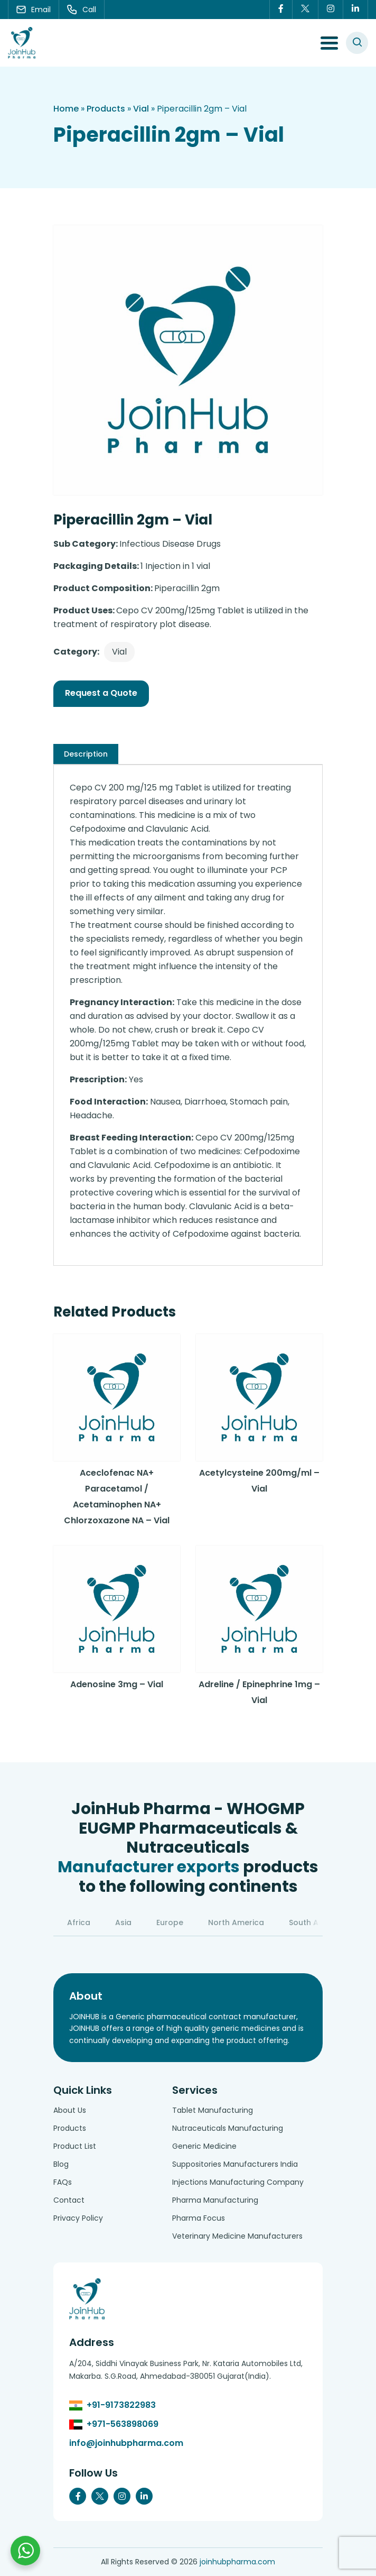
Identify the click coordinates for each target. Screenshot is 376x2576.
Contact (68, 2200)
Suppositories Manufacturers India (235, 2164)
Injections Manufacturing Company (238, 2182)
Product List (74, 2146)
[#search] (357, 43)
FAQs (62, 2182)
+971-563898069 (122, 2424)
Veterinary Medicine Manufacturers (237, 2236)
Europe (169, 1922)
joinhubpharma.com (237, 2561)
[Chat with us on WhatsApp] (25, 2550)
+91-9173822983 (121, 2405)
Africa (78, 1922)
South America (317, 1922)
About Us (69, 2110)
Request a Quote (101, 693)
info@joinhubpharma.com (126, 2443)
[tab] (85, 754)
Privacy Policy (78, 2218)
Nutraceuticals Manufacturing (227, 2128)
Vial (141, 109)
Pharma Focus (198, 2218)
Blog (61, 2164)
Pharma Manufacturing (215, 2200)
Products (106, 109)
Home (66, 109)
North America (236, 1922)
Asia (123, 1922)
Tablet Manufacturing (212, 2110)
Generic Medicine (204, 2146)
